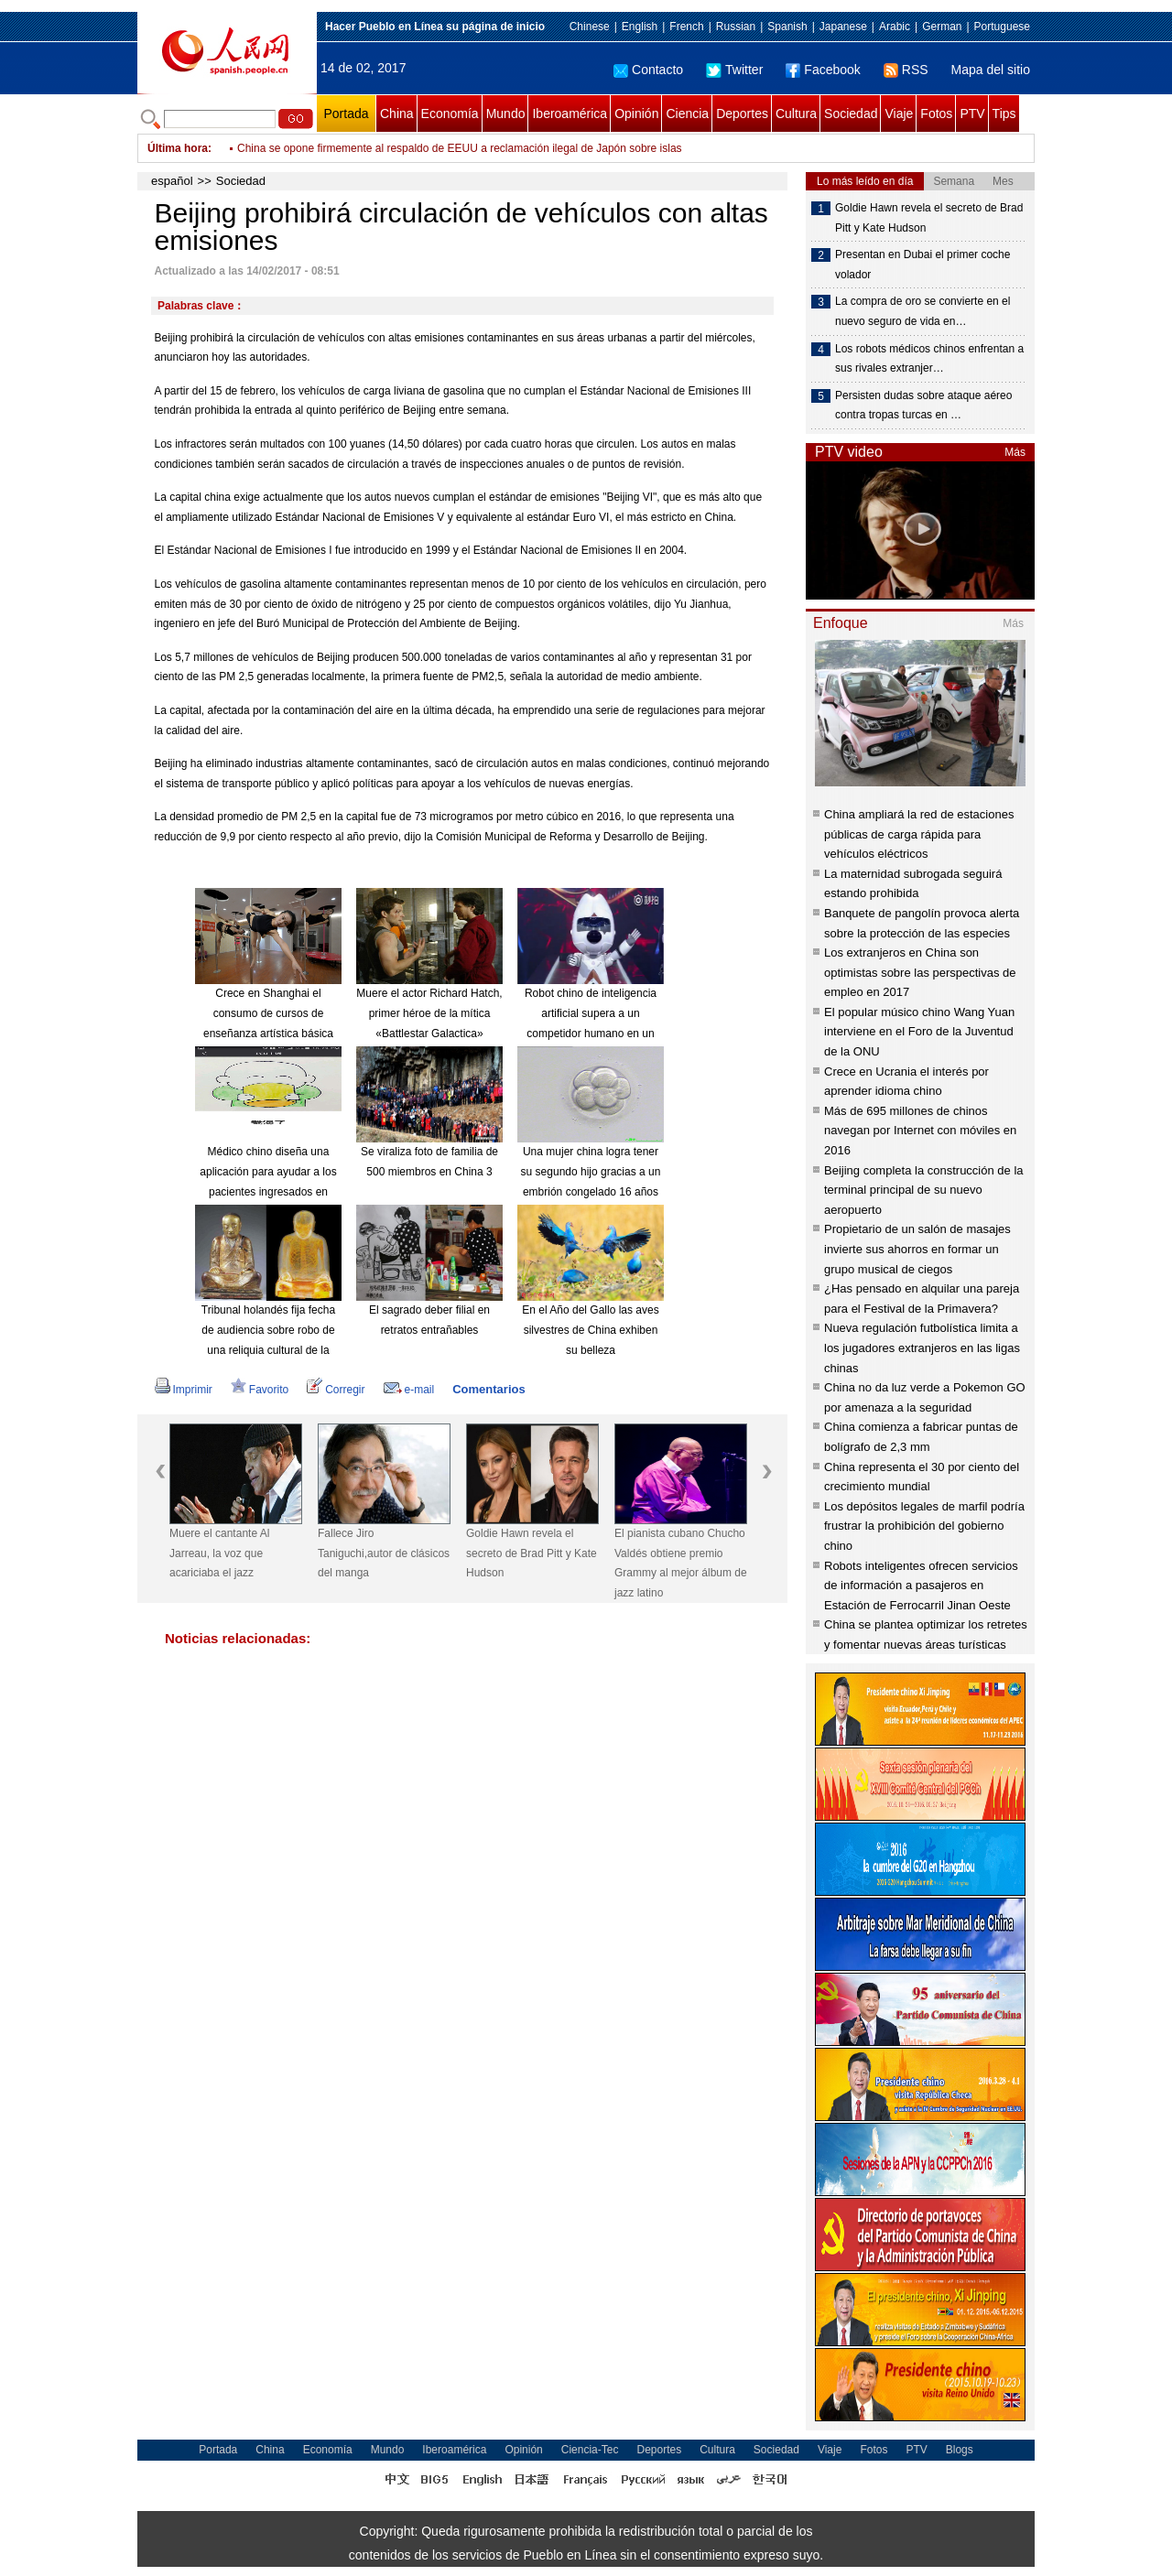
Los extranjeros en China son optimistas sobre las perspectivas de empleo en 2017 (920, 972)
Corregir (335, 1389)
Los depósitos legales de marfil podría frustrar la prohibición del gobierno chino (924, 1526)
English (639, 26)
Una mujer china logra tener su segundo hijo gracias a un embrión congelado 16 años (591, 1171)
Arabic (894, 26)
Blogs (959, 2449)
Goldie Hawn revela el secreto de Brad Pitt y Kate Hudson (531, 1553)
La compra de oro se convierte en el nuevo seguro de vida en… (922, 311)
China (397, 113)
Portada (345, 113)
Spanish (787, 26)
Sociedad (850, 113)
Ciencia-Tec (590, 2449)
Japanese (843, 26)
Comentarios (488, 1389)
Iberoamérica (569, 113)
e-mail (409, 1389)
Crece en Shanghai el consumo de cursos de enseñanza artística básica (268, 1013)
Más (1015, 452)
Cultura (796, 113)
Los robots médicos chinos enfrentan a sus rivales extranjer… (929, 358)
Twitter (734, 69)
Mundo (506, 113)
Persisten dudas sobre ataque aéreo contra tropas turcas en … (923, 405)
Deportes (742, 113)
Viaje (898, 113)
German (941, 26)
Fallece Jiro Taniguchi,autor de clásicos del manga (384, 1553)
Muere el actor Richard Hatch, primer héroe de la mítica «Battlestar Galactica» (429, 1013)
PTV (972, 113)
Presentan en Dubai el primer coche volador (922, 264)
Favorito (259, 1389)
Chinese (590, 26)
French (686, 26)
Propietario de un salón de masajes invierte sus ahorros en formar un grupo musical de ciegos (917, 1248)
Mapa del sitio (990, 69)
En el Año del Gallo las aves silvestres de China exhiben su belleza (590, 1330)
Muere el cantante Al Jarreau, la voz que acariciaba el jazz (219, 1553)
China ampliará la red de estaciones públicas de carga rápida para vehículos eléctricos (919, 833)
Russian (735, 26)
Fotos (936, 113)
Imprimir (183, 1389)
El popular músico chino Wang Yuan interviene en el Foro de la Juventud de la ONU (919, 1031)
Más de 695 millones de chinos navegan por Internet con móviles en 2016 (920, 1130)
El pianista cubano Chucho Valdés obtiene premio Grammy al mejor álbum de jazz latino (680, 1563)
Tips (1004, 113)
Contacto (648, 69)
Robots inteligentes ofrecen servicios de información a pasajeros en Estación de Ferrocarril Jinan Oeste (921, 1585)
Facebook (823, 69)
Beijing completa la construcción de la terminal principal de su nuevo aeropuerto (924, 1190)
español (172, 181)
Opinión (636, 113)
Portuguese (1002, 26)
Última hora (177, 148)
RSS (906, 69)
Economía (450, 113)
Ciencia (687, 113)
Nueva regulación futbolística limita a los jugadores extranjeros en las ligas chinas (922, 1347)
